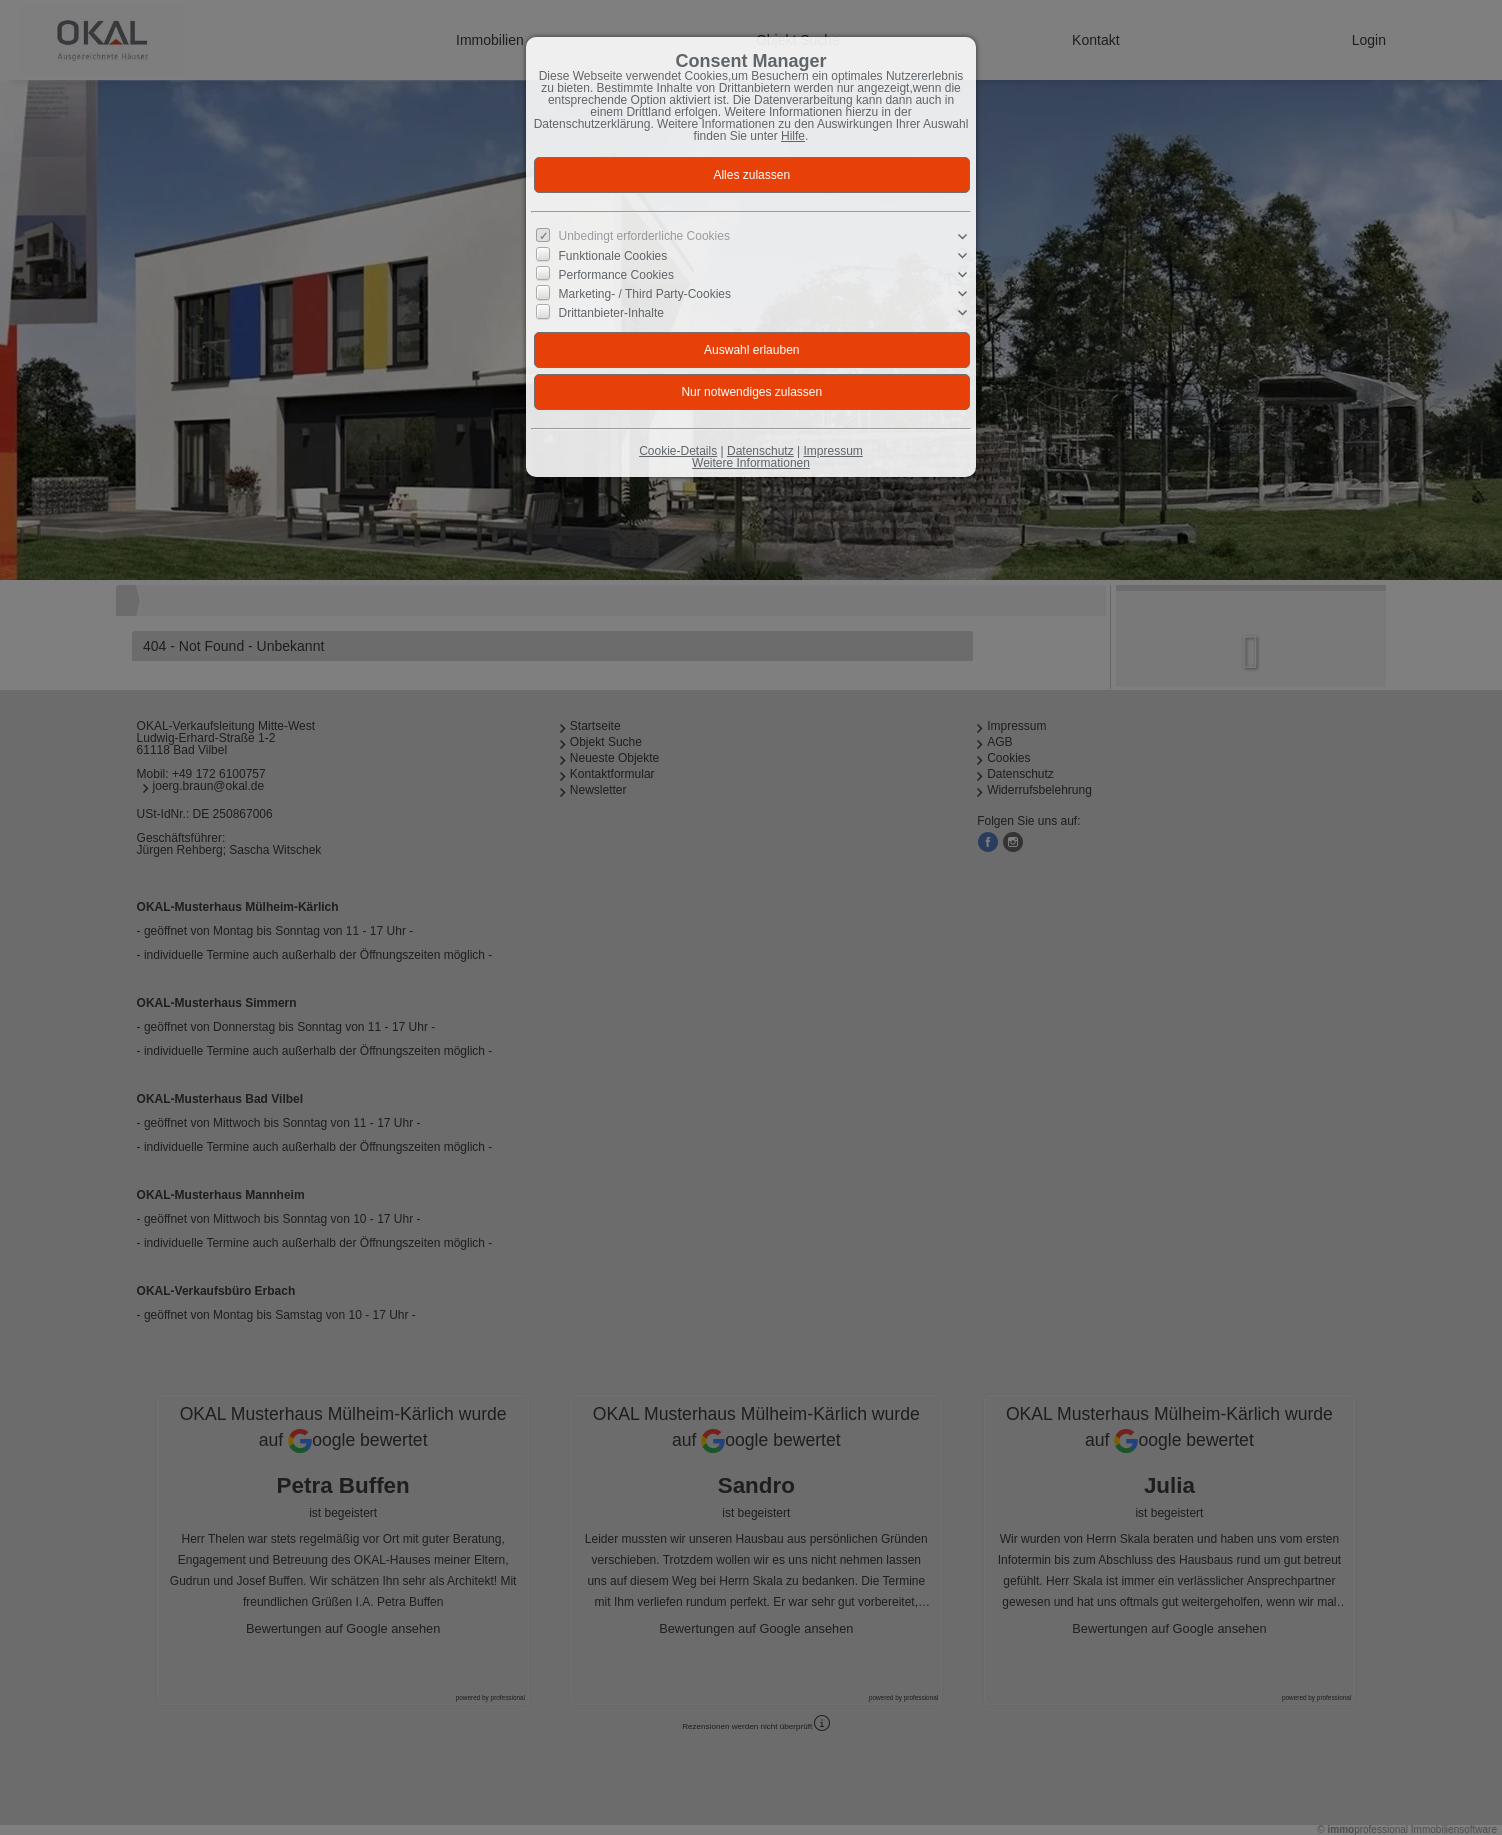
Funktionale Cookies (613, 256)
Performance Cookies (616, 275)
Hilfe (793, 136)
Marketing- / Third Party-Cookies (645, 294)
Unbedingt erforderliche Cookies (644, 236)
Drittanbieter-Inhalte (611, 313)
